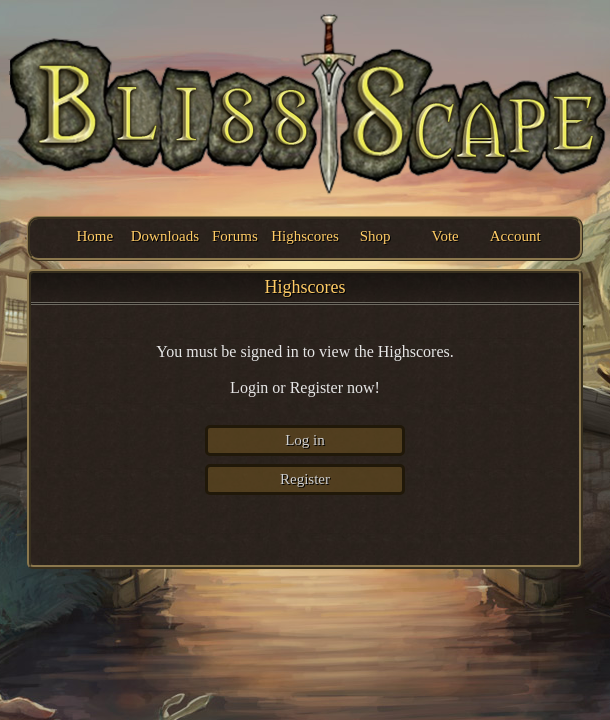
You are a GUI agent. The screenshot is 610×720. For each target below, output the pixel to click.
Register (305, 479)
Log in (305, 440)
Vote (445, 236)
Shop (375, 236)
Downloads (164, 236)
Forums (235, 236)
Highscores (304, 236)
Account (515, 236)
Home (94, 236)
